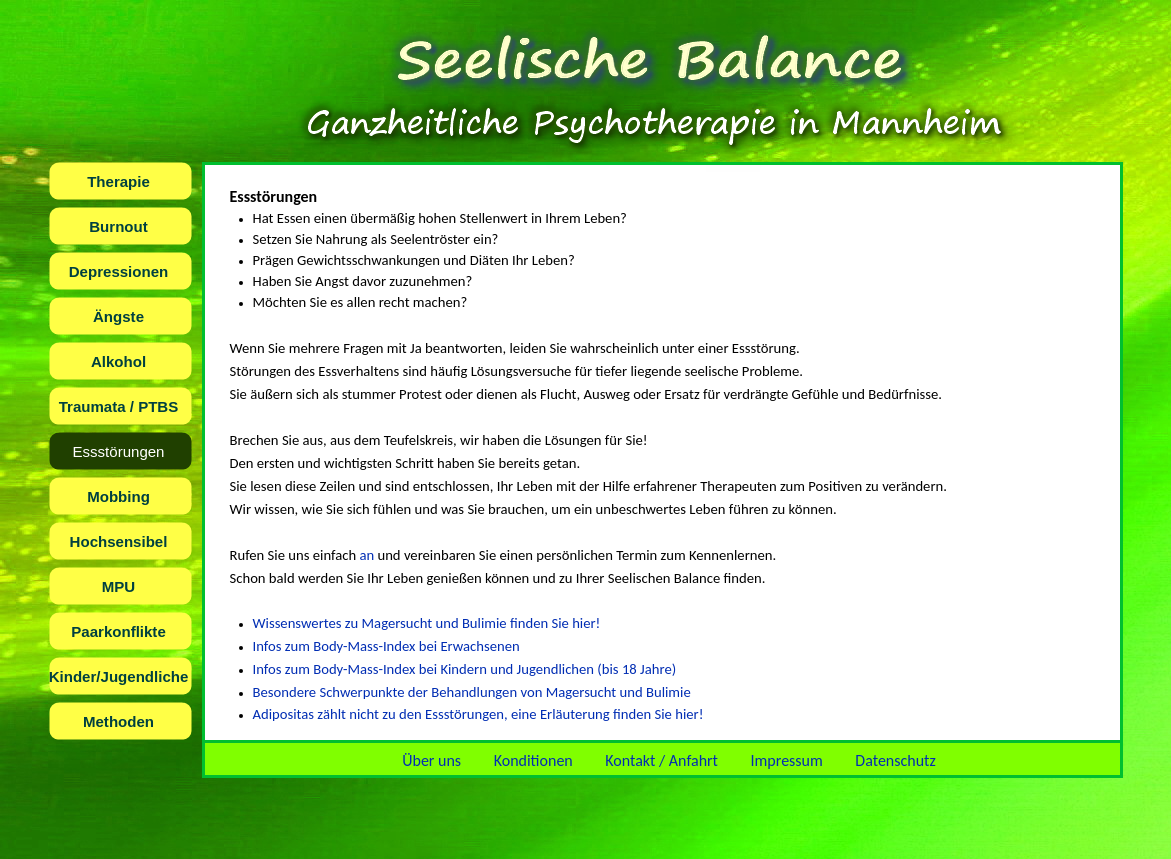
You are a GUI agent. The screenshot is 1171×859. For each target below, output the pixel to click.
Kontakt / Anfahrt (661, 760)
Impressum (787, 760)
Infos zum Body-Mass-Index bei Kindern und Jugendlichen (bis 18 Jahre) (465, 669)
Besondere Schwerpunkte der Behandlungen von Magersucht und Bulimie (472, 692)
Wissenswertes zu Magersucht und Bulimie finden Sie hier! (427, 623)
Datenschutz (895, 760)
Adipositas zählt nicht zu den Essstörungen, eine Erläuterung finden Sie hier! (478, 714)
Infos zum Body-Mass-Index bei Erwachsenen (386, 646)
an (366, 555)
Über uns (431, 760)
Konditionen (533, 760)
